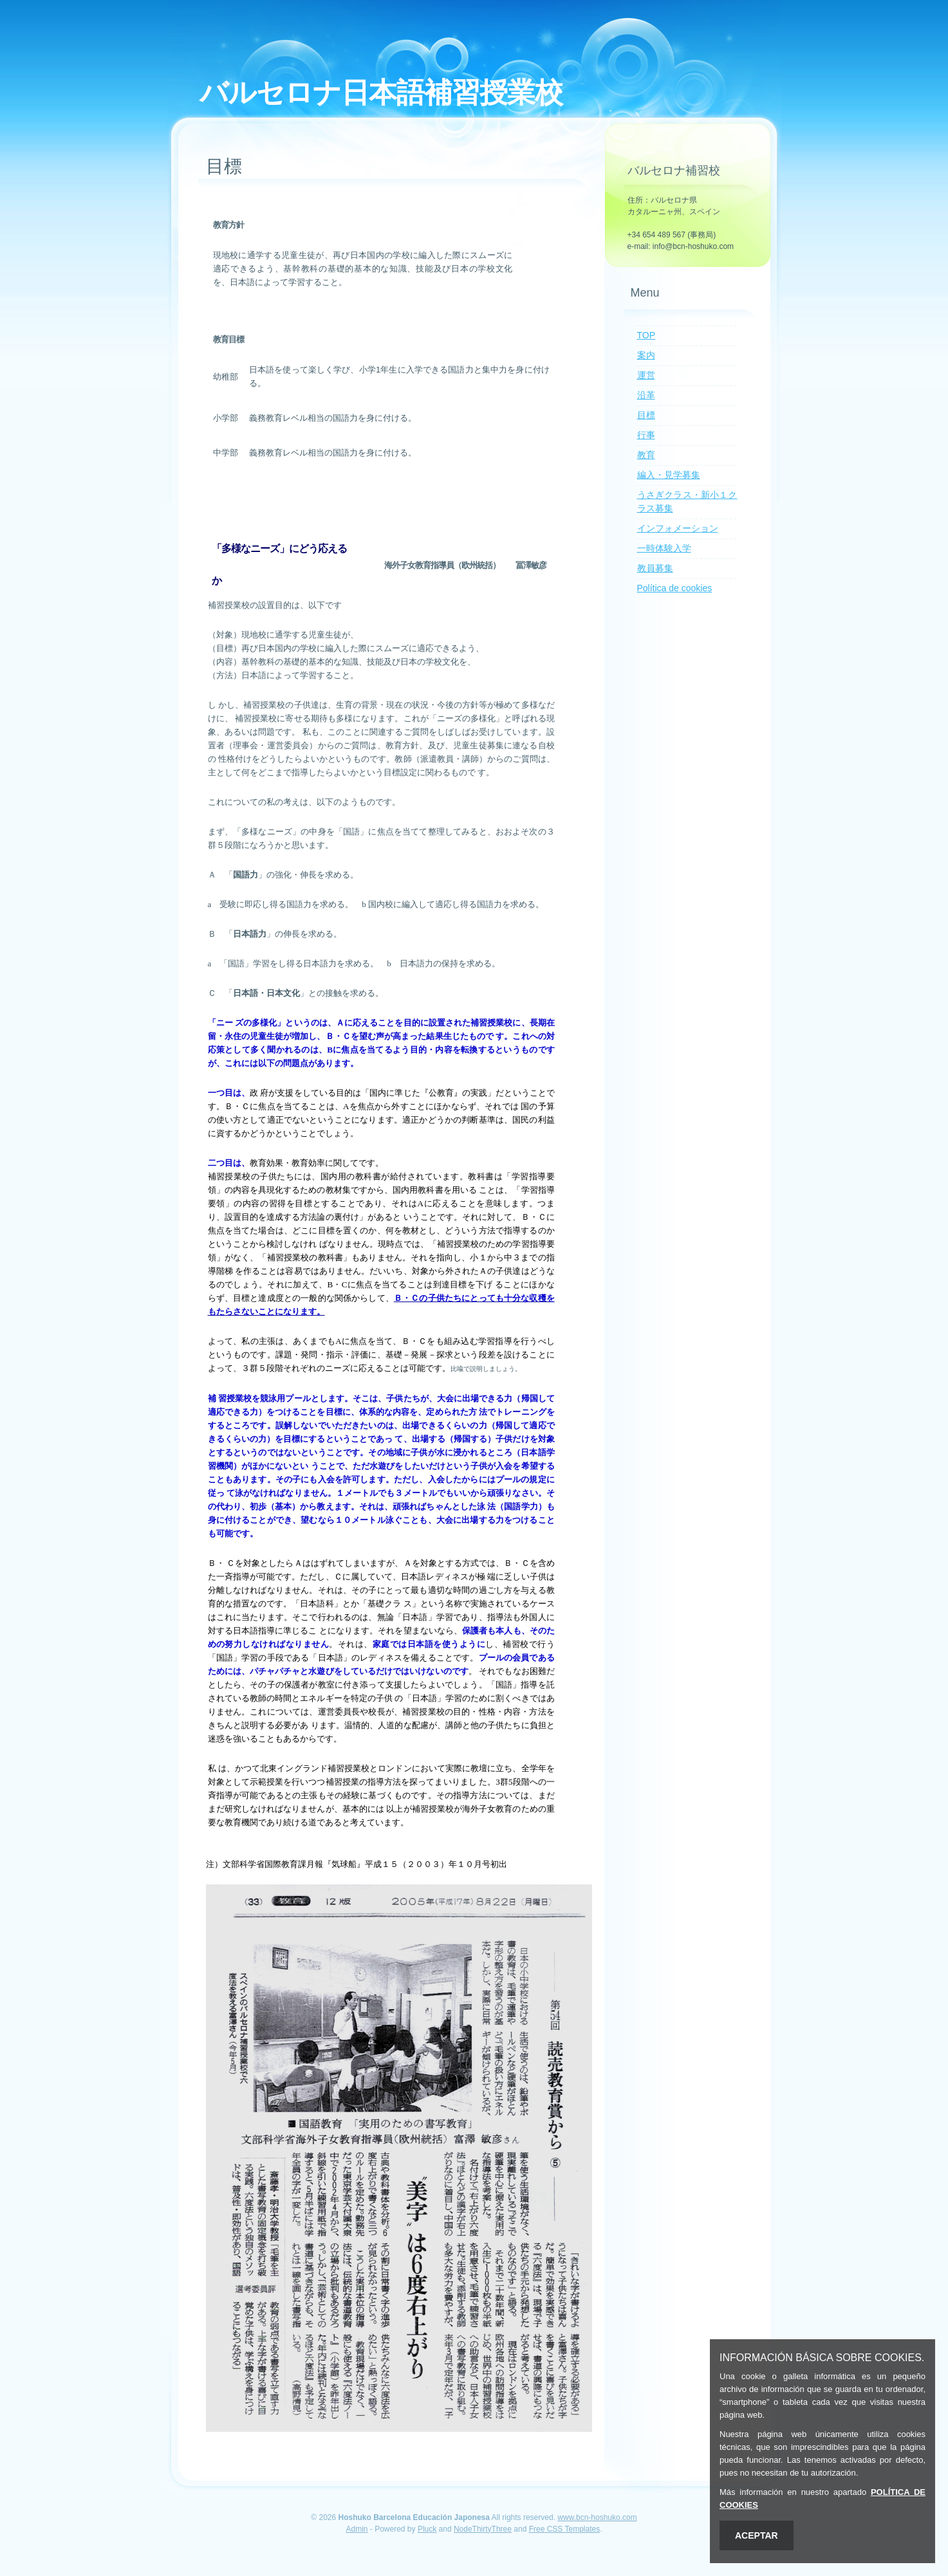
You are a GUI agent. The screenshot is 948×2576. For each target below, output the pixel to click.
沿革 (646, 395)
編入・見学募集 (668, 475)
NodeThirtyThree (483, 2529)
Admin (356, 2529)
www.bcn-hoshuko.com (597, 2517)
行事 (646, 435)
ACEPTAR (756, 2535)
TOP (646, 335)
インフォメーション (677, 528)
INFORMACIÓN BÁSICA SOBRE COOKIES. (822, 2357)
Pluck (427, 2529)
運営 (646, 375)
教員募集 (655, 568)
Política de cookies (674, 588)
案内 (646, 355)
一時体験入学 (664, 548)
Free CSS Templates (564, 2529)
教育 (646, 455)
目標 (646, 415)
